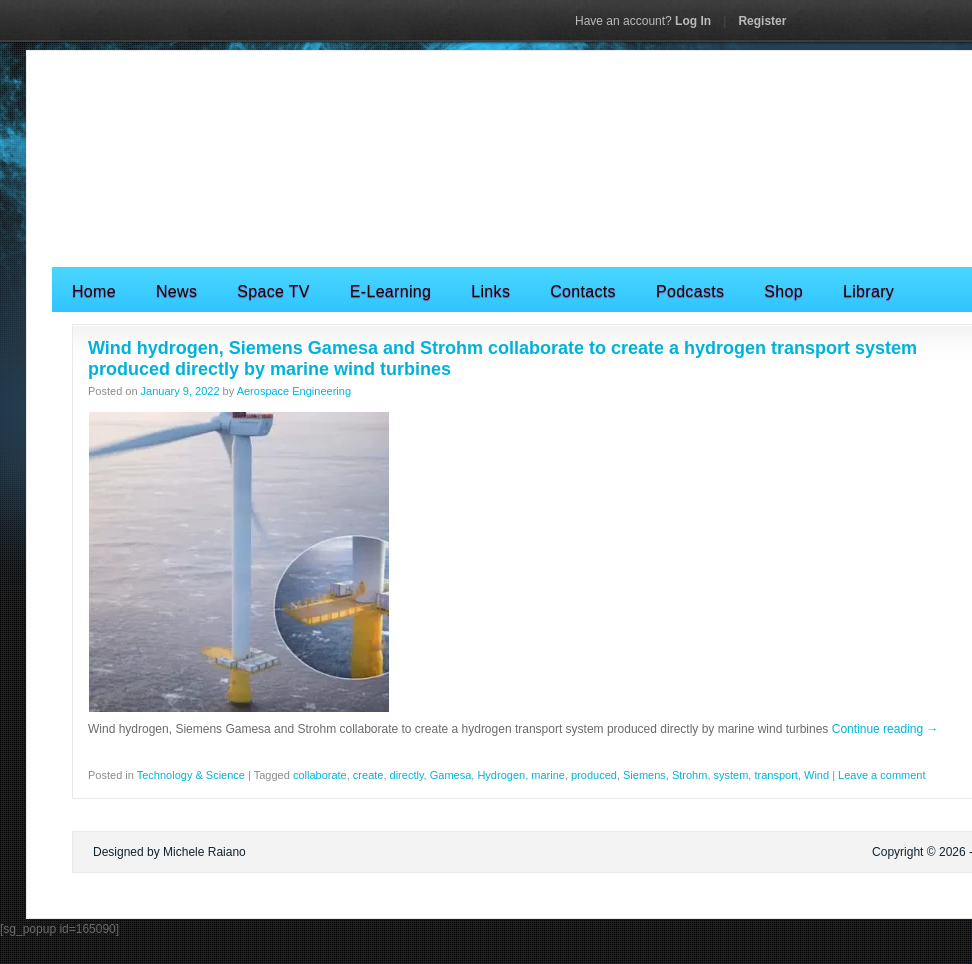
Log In (643, 21)
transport (775, 775)
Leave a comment (881, 775)
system (731, 775)
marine (548, 775)
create (368, 775)
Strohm (689, 775)
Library (868, 291)
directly (407, 775)
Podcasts (690, 291)
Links (490, 291)
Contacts (583, 291)
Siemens (644, 775)
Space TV (273, 291)
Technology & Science (191, 775)
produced (594, 775)
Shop (783, 291)
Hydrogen (501, 775)
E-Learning (390, 291)
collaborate (320, 775)
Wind (816, 775)
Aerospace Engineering (294, 391)
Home (94, 291)
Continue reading (885, 729)
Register (762, 21)
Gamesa (451, 775)
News (176, 291)
